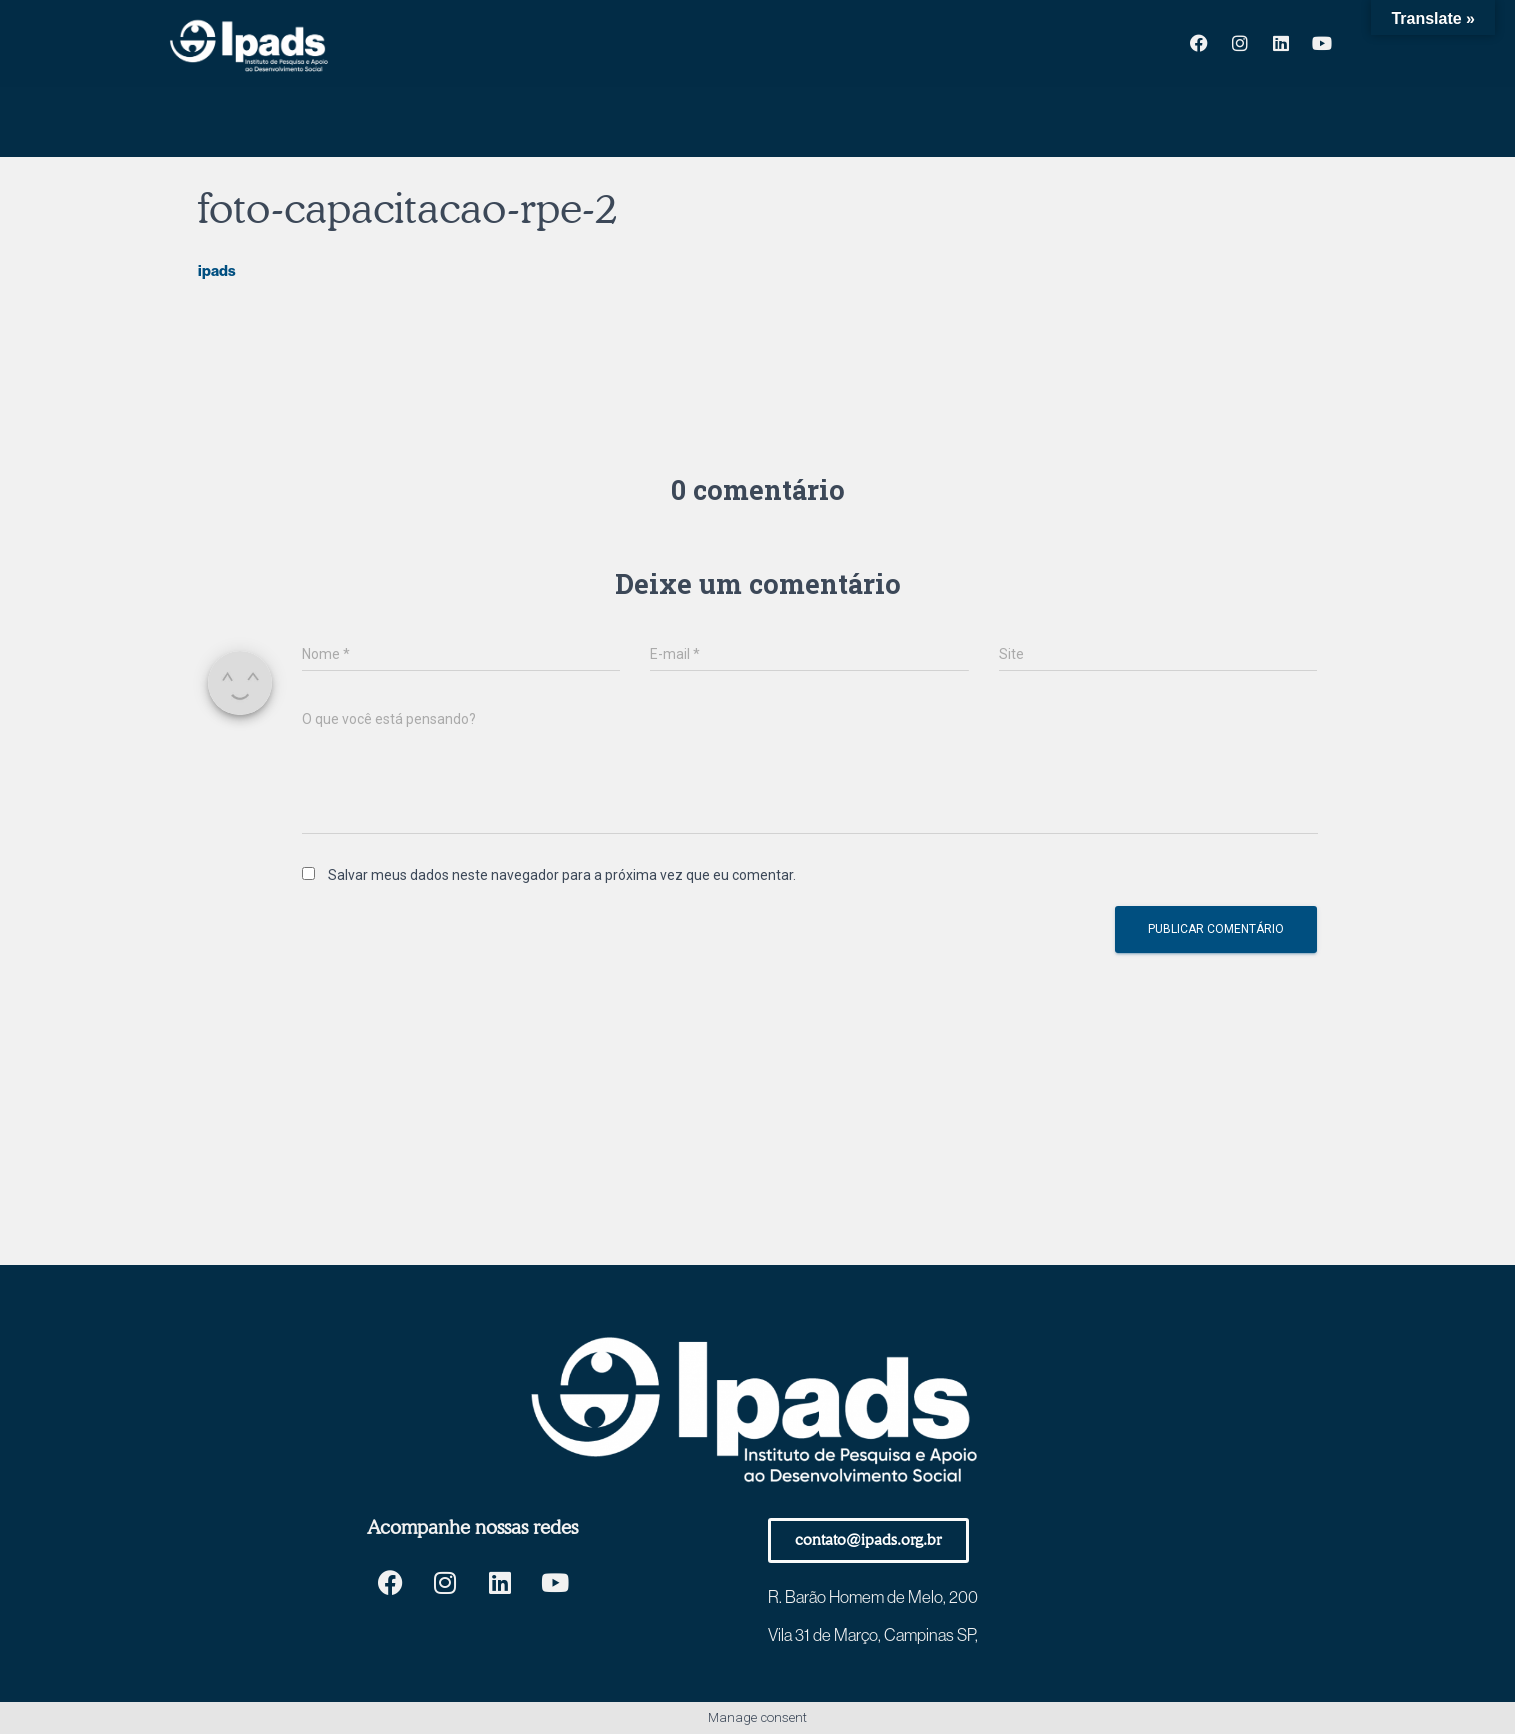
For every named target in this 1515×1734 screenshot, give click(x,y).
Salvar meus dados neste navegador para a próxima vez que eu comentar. (562, 875)
